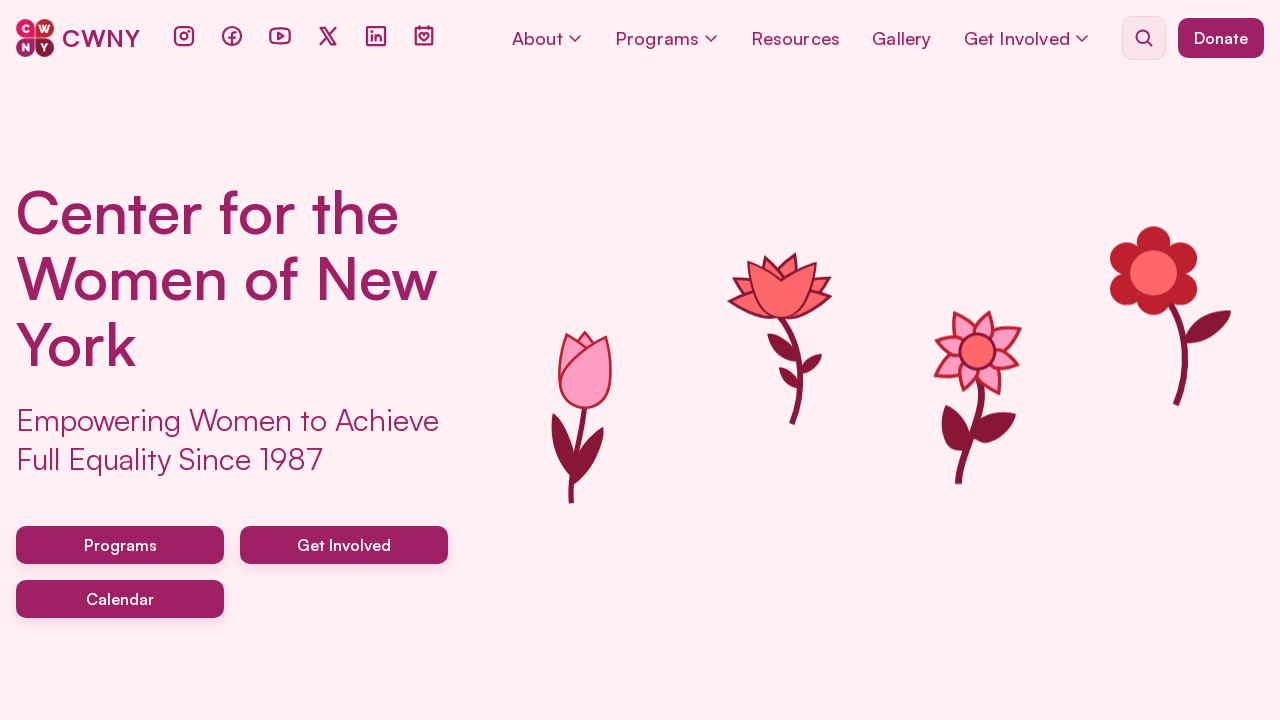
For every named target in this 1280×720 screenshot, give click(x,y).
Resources (795, 38)
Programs (667, 38)
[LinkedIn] (376, 36)
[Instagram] (184, 36)
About (547, 38)
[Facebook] (232, 36)
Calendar (120, 599)
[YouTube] (280, 36)
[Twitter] (328, 36)
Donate (1221, 38)
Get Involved (1027, 38)
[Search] (1144, 38)
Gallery (901, 38)
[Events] (424, 36)
